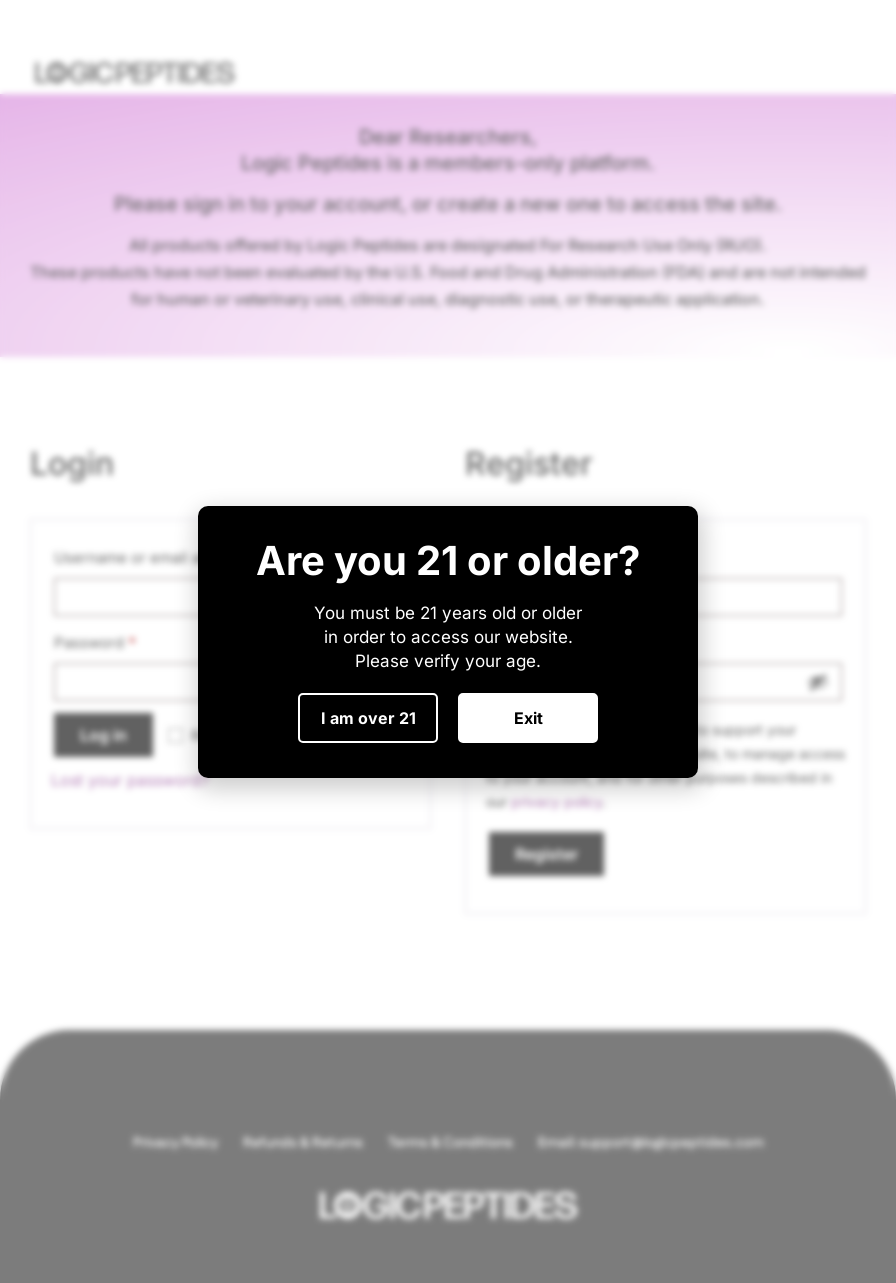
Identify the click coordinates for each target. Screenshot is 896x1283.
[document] (448, 641)
